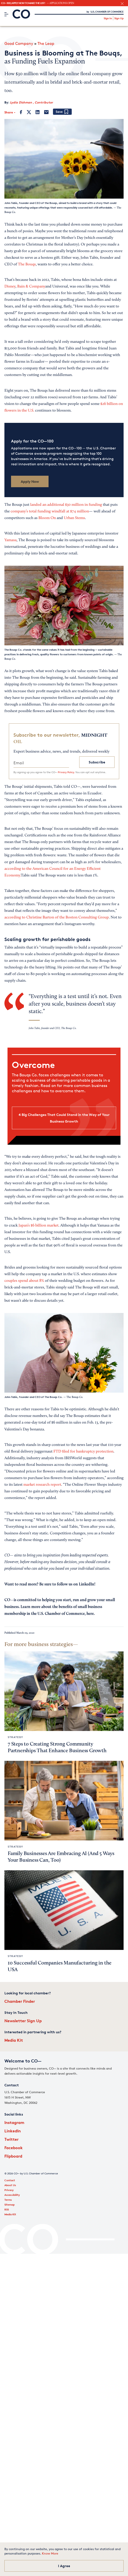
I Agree (64, 2566)
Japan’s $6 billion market (38, 1226)
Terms (8, 2199)
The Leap (46, 43)
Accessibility (12, 2194)
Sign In (108, 18)
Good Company (18, 43)
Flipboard (13, 2155)
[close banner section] (122, 4)
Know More (50, 2553)
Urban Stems (74, 518)
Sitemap (9, 2204)
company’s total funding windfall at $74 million (50, 512)
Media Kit (13, 2040)
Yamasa (10, 540)
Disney (9, 287)
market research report (42, 1485)
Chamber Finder (19, 2001)
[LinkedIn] (38, 112)
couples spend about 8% (24, 1281)
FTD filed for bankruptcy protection (83, 1452)
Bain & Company (31, 287)
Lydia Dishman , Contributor (31, 102)
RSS (6, 2209)
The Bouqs (27, 264)
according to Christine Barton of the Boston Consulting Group (56, 918)
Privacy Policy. (66, 772)
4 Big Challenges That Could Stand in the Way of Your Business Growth (64, 1117)
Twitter (11, 2139)
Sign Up (119, 18)
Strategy (15, 1737)
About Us (10, 2185)
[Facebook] (21, 112)
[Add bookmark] (62, 112)
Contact (9, 2180)
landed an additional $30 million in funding (66, 505)
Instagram (14, 2122)
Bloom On (47, 518)
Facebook (13, 2147)
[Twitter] (29, 112)
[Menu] (6, 14)
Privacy (9, 2190)
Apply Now (30, 481)
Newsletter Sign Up (23, 2020)
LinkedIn (12, 2130)
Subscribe (97, 762)
